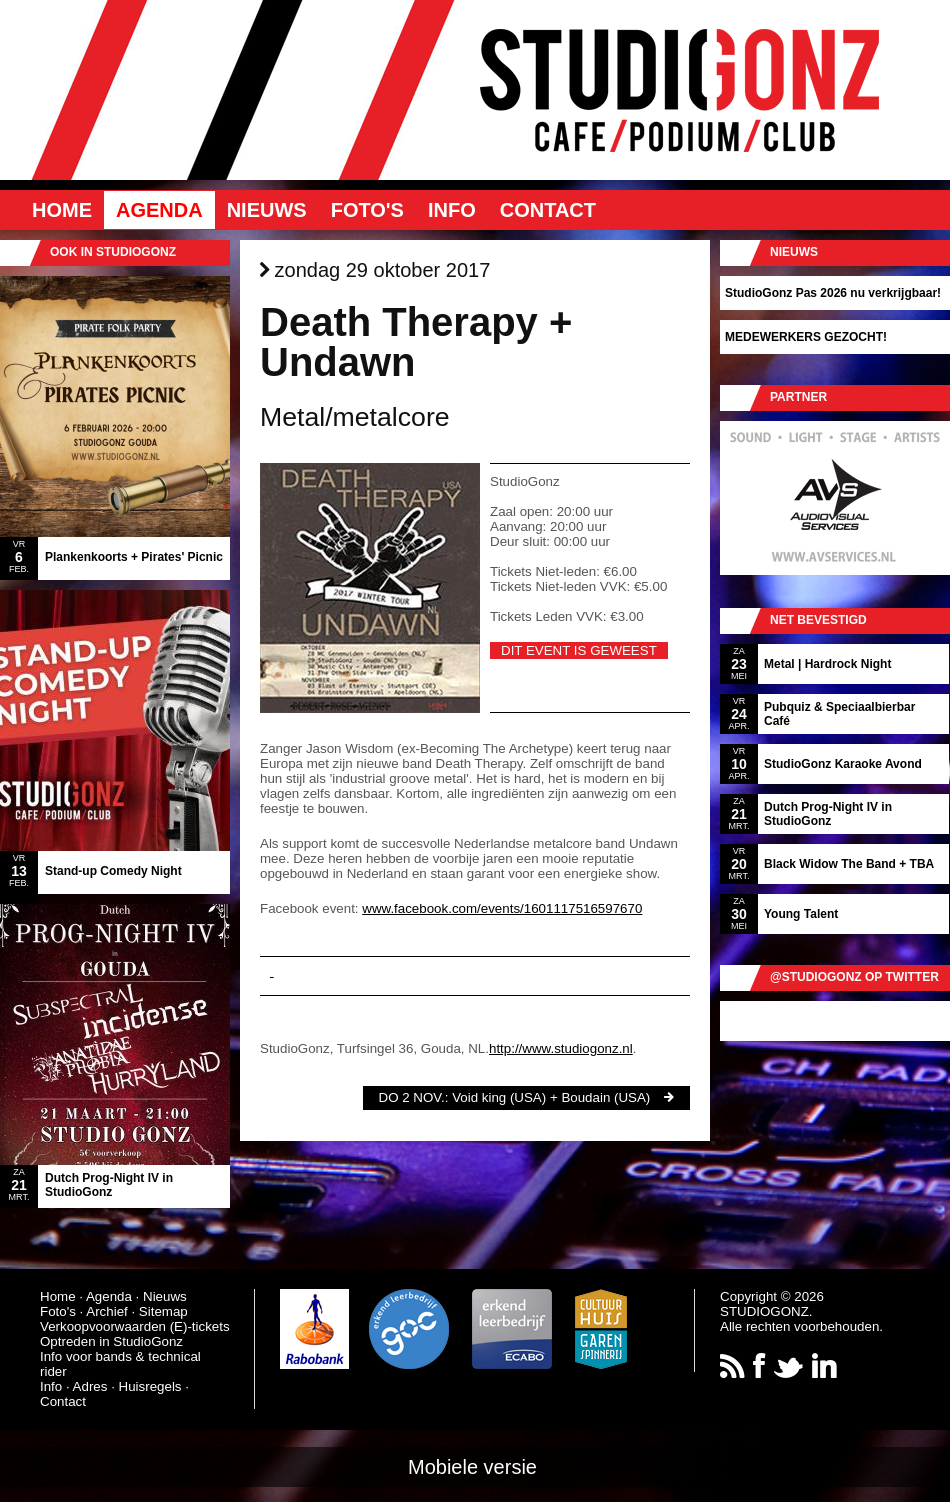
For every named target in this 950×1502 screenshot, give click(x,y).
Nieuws (267, 210)
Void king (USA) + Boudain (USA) (551, 1097)
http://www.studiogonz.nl (561, 1048)
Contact (548, 210)
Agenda (159, 210)
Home (62, 210)
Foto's (367, 210)
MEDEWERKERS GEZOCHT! (806, 337)
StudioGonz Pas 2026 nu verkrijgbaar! (833, 293)
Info (452, 210)
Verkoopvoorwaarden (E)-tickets (135, 1326)
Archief (106, 1311)
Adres (90, 1386)
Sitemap (163, 1311)
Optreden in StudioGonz (111, 1341)
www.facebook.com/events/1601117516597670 (502, 908)
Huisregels (150, 1386)
